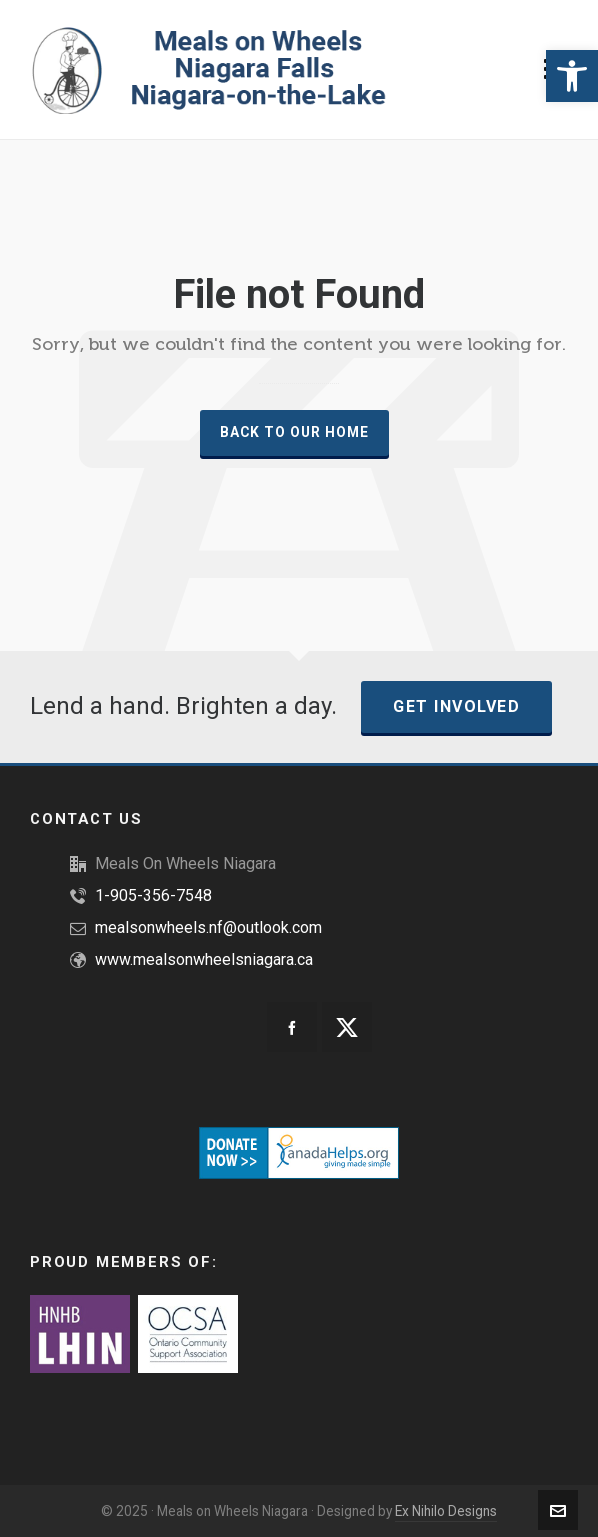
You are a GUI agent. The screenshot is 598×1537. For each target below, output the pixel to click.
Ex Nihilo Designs (446, 1511)
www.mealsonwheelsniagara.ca (204, 959)
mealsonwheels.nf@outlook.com (208, 927)
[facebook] (292, 1027)
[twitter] (347, 1027)
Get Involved (456, 706)
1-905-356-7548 (153, 895)
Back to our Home (294, 432)
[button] (572, 76)
